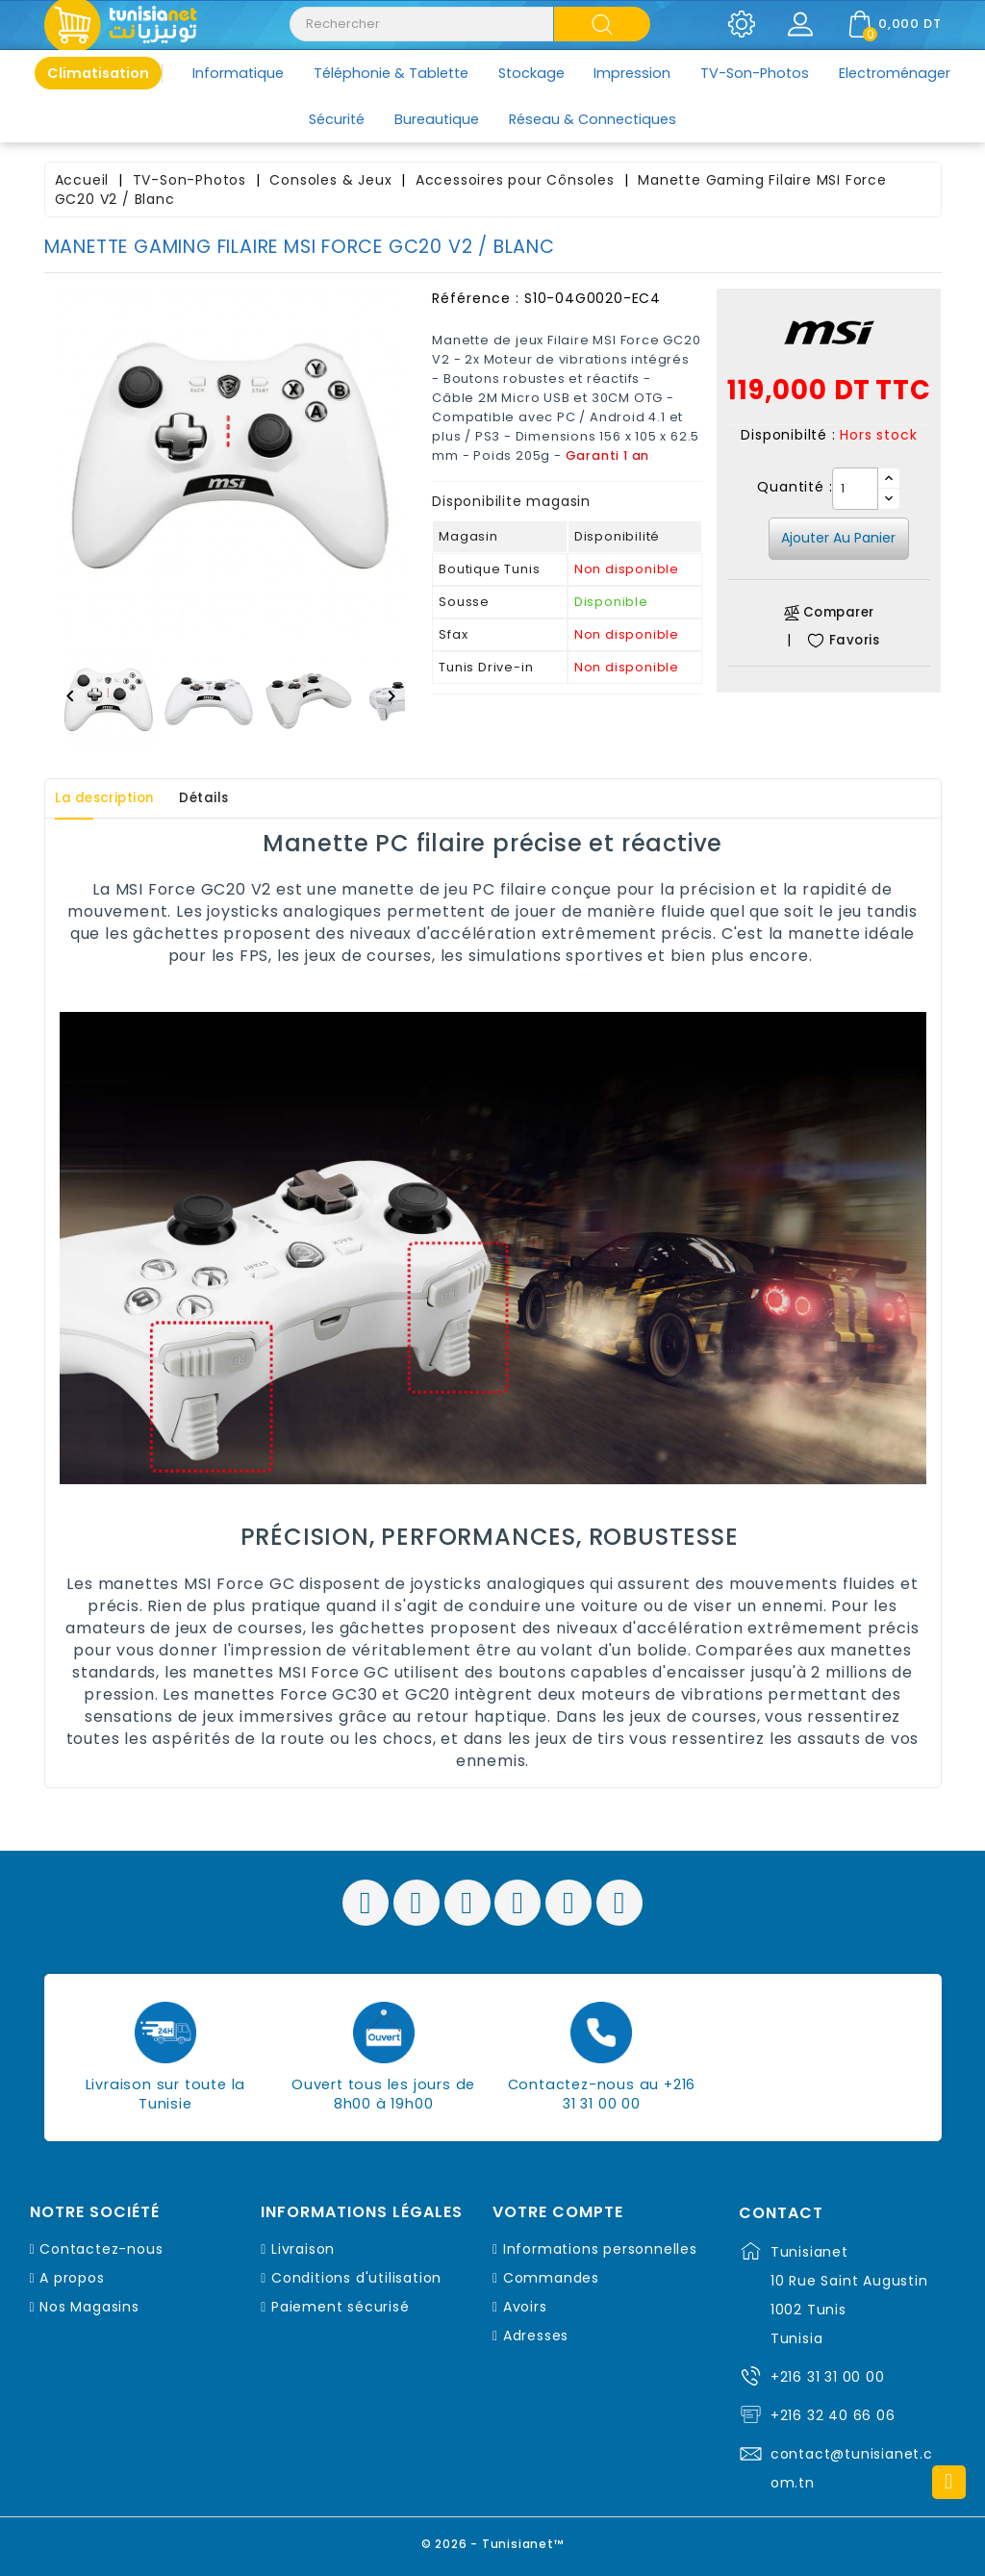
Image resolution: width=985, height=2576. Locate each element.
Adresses (535, 2335)
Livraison (303, 2249)
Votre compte (557, 2212)
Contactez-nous (101, 2249)
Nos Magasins (89, 2306)
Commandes (551, 2277)
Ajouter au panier (838, 537)
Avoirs (525, 2306)
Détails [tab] (230, 798)
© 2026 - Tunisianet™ (493, 2542)
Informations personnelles (600, 2249)
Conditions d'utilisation (356, 2277)
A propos (71, 2277)
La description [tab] (114, 798)
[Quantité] (855, 488)
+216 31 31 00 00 (827, 2377)
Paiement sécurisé (340, 2306)
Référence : (475, 298)
